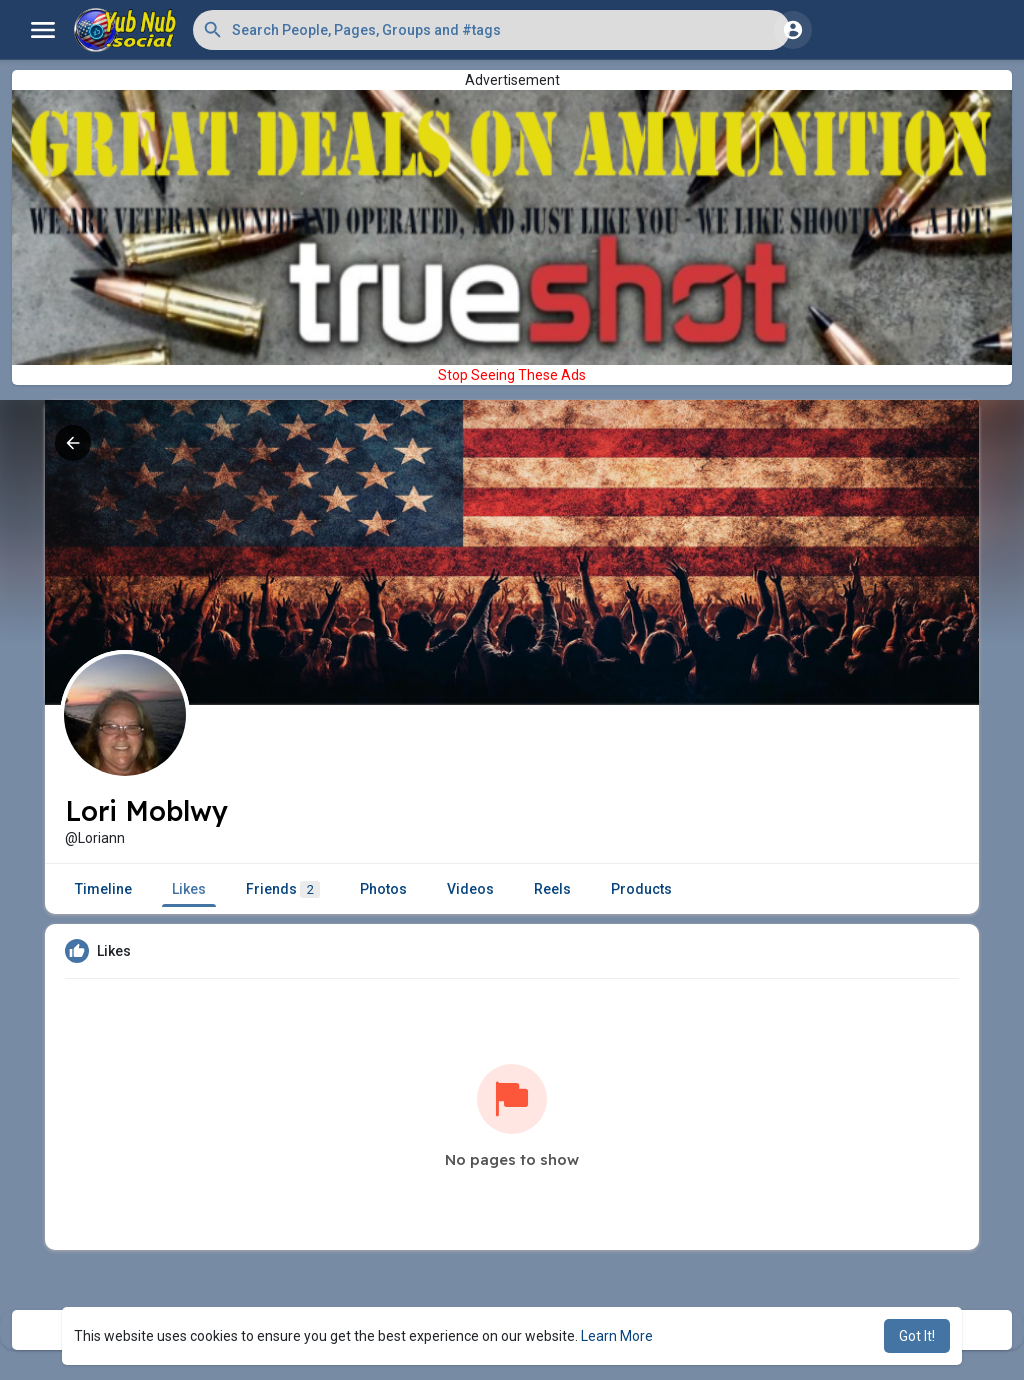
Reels (552, 889)
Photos (383, 889)
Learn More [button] (617, 1336)
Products (641, 889)
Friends (283, 889)
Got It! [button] (917, 1336)
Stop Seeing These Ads (512, 375)
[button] (491, 30)
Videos (470, 889)
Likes (189, 889)
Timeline (103, 889)
